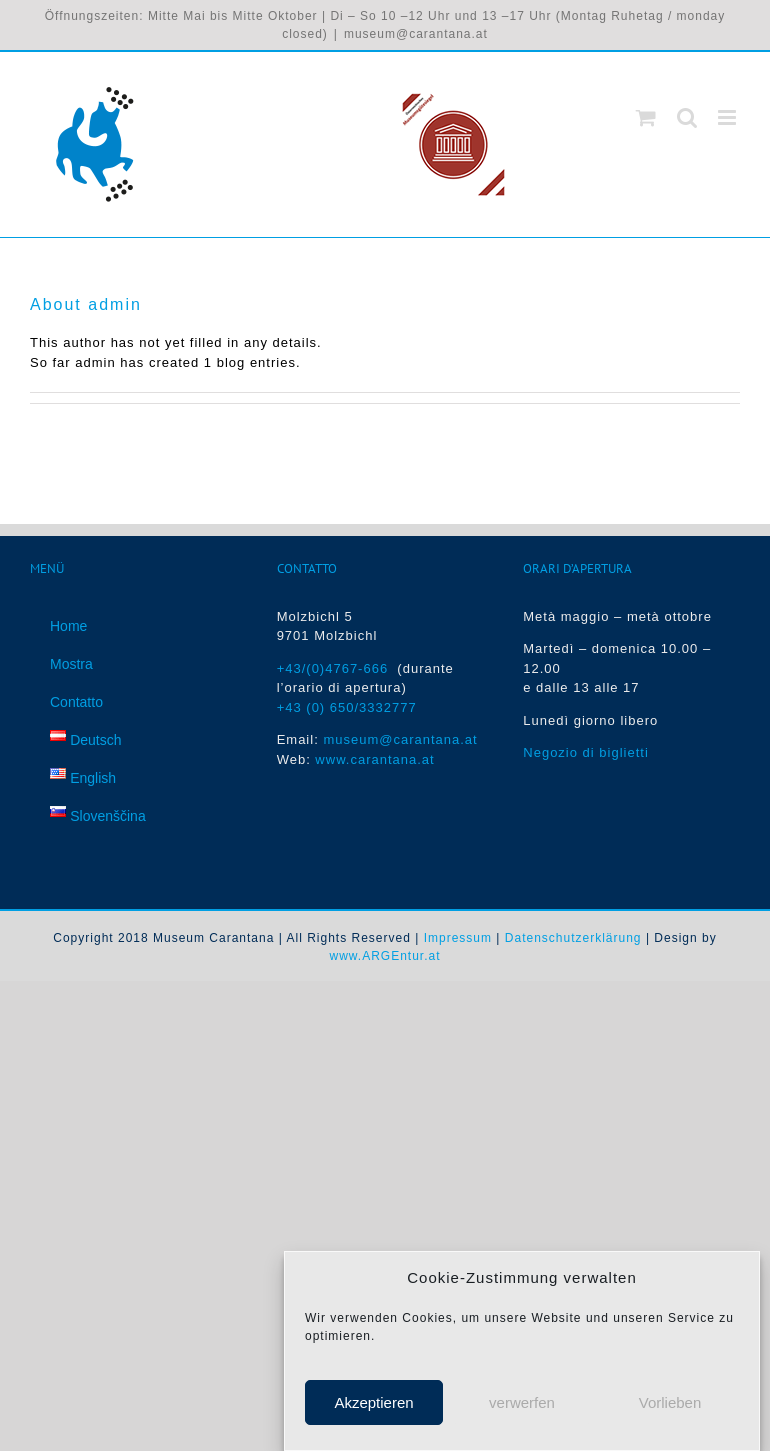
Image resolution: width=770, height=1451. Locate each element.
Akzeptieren (373, 1402)
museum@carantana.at (416, 34)
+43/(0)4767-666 (337, 668)
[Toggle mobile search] (687, 117)
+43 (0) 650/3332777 (347, 707)
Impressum (458, 938)
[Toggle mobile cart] (646, 117)
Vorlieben (670, 1402)
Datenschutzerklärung (573, 938)
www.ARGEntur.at (384, 956)
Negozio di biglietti (586, 752)
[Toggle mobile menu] (729, 117)
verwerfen (522, 1402)
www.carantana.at (374, 759)
